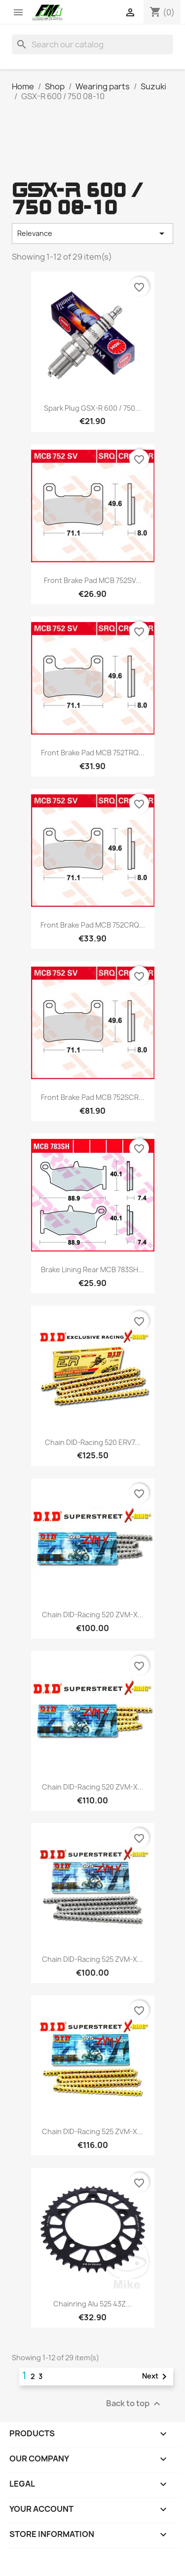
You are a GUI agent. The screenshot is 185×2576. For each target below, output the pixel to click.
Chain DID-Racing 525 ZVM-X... (92, 1959)
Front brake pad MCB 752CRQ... (92, 925)
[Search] (92, 44)
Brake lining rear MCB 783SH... (92, 1269)
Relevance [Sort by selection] (92, 233)
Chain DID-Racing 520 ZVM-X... (93, 1614)
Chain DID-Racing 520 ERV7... (93, 1442)
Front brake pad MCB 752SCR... (93, 1097)
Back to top (134, 2404)
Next (156, 2376)
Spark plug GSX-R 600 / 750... (92, 408)
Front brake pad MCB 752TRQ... (93, 752)
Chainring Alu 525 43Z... (92, 2303)
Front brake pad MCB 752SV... (93, 580)
